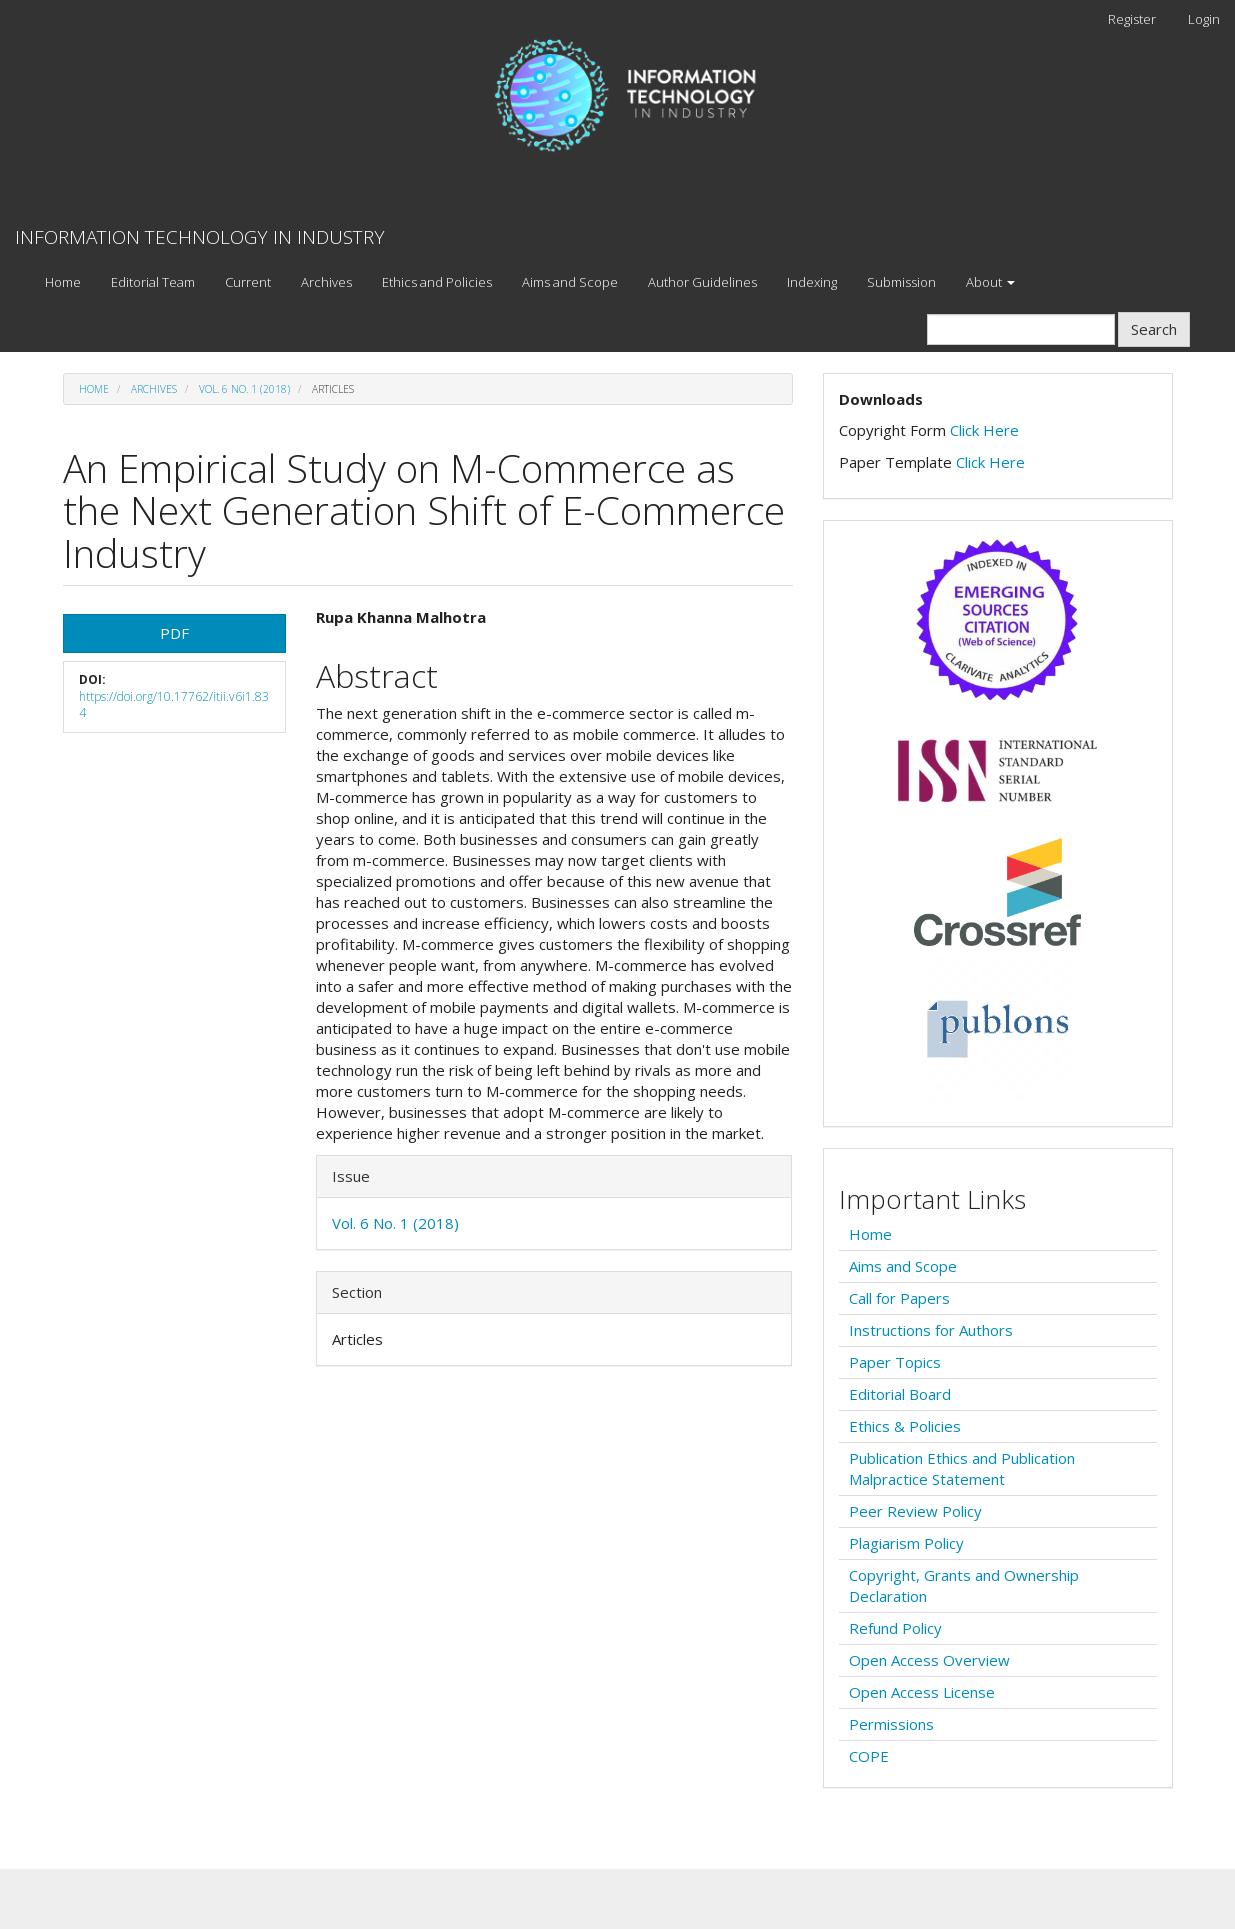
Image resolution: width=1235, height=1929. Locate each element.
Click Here (984, 430)
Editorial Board (900, 1394)
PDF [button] (174, 633)
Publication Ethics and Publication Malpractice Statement (962, 1468)
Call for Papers (899, 1298)
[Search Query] (1021, 329)
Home (63, 282)
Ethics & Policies (905, 1426)
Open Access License (922, 1692)
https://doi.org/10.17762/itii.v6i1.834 (174, 705)
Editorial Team (153, 282)
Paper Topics (895, 1362)
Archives (326, 282)
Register (1132, 19)
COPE (869, 1756)
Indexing (812, 282)
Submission (901, 282)
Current (248, 282)
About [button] (990, 282)
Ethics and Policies (437, 282)
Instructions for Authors (931, 1330)
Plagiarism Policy (906, 1543)
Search (1154, 329)
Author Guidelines (702, 282)
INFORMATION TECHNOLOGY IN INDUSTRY (200, 237)
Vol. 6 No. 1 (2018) (244, 389)
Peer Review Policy (915, 1511)
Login (1204, 19)
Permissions (891, 1724)
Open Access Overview (929, 1660)
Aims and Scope (570, 282)
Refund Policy (895, 1628)
